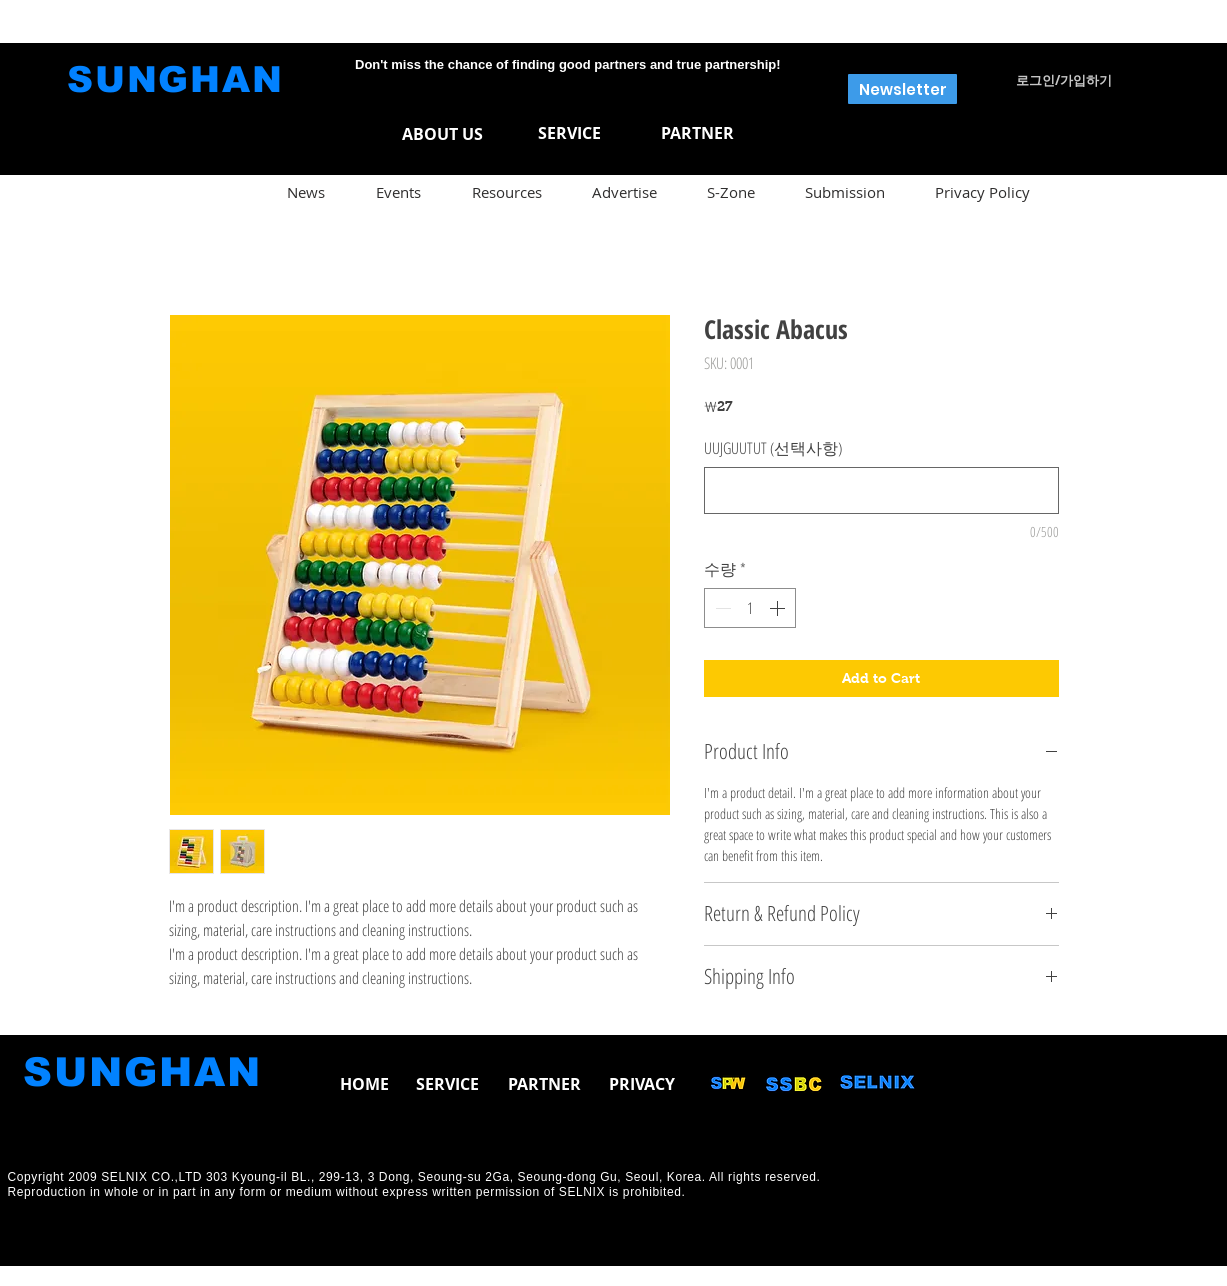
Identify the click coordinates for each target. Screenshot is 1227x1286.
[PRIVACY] (642, 1084)
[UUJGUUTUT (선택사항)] (881, 490)
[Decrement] (721, 608)
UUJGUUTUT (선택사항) (773, 448)
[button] (902, 89)
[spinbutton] (750, 608)
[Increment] (779, 608)
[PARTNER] (697, 133)
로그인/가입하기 (1064, 80)
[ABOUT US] (442, 134)
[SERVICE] (569, 133)
